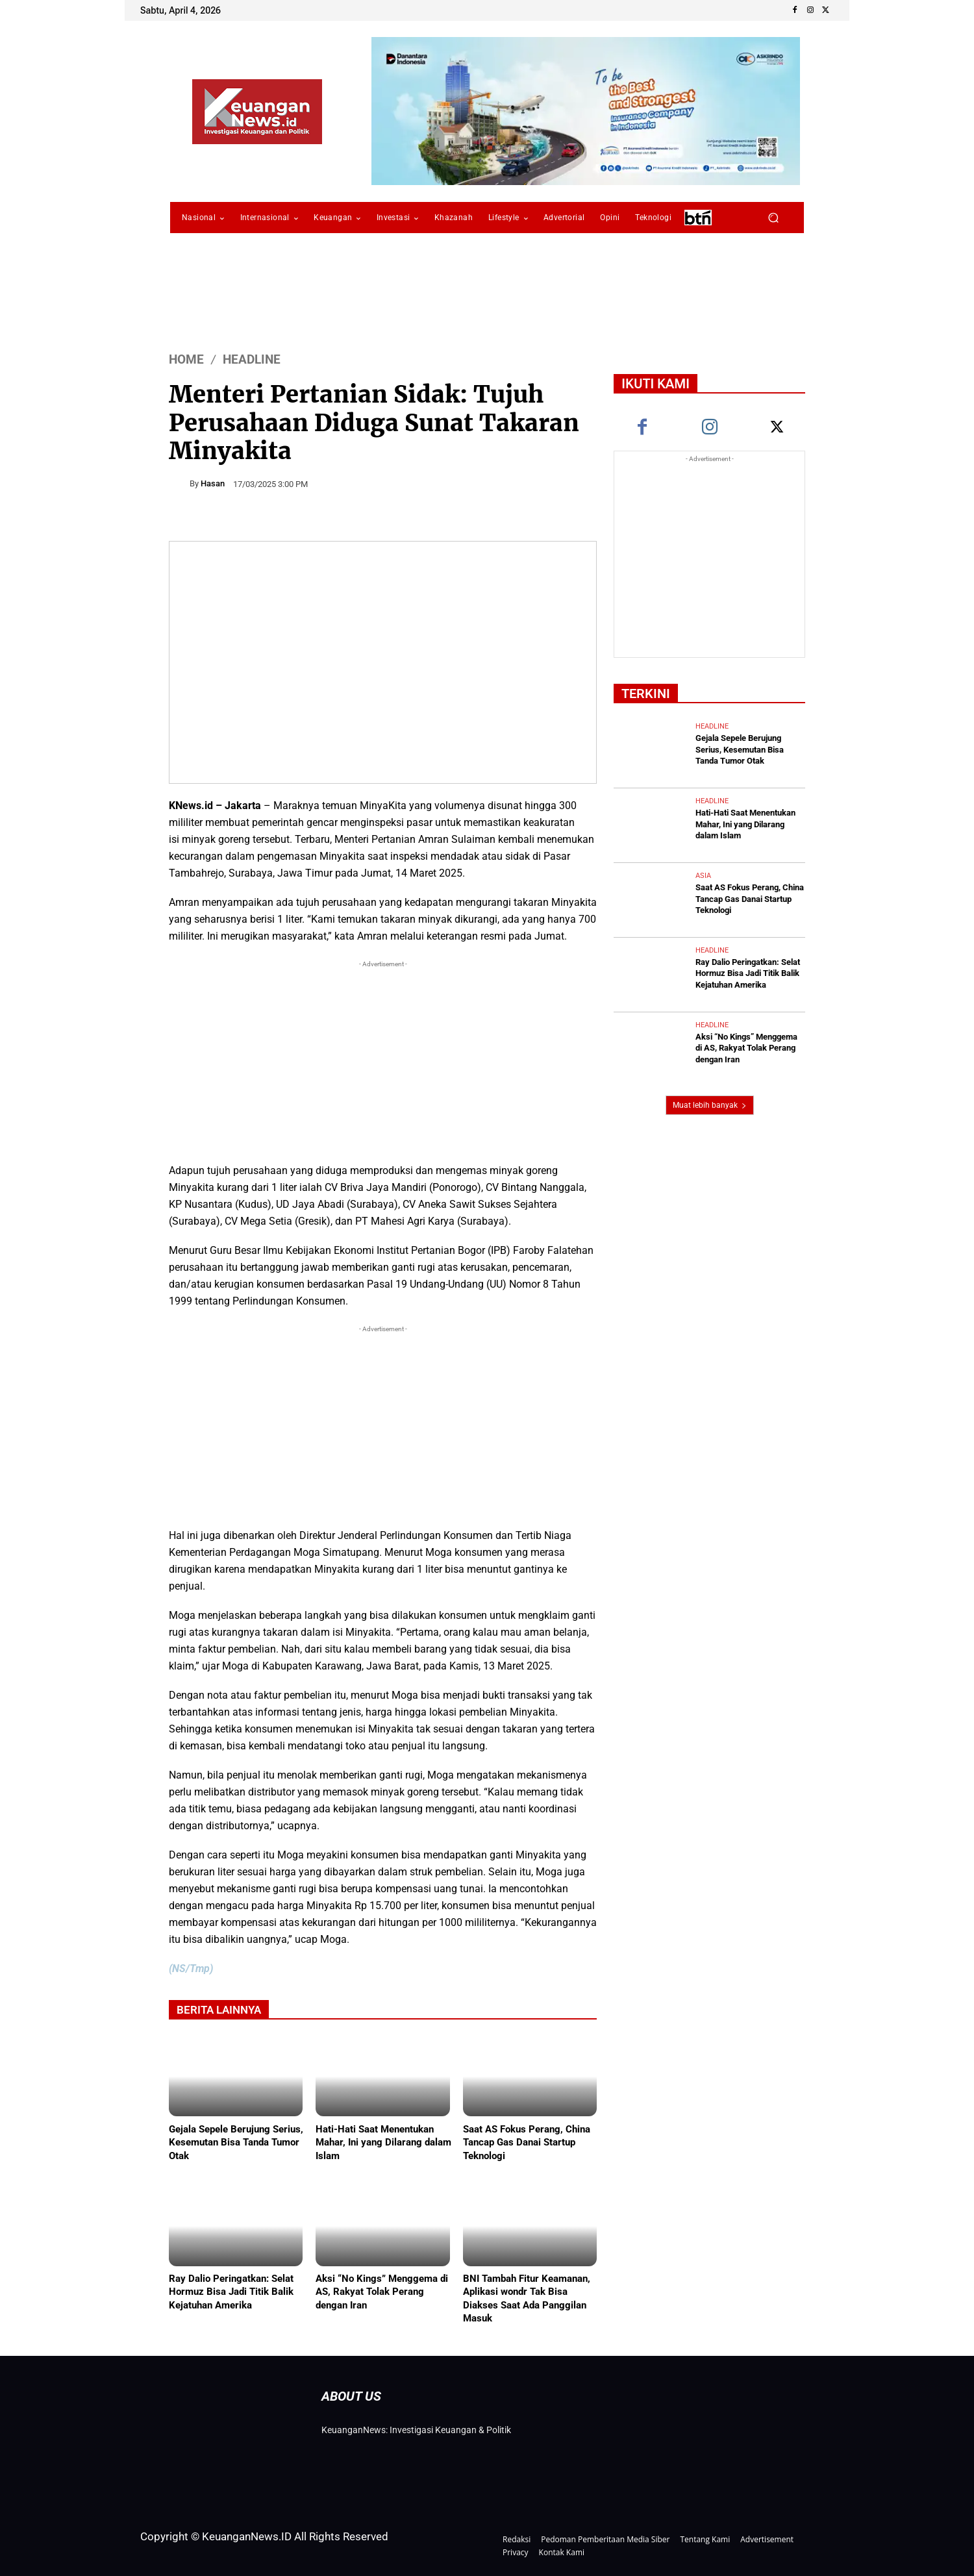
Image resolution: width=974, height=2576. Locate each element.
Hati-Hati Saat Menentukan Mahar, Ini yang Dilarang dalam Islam (383, 2142)
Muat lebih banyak (710, 1100)
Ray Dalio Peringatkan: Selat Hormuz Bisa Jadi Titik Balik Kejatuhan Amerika (231, 2291)
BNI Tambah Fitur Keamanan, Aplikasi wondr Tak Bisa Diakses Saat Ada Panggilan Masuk (526, 2298)
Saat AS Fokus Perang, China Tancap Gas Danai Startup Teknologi (526, 2142)
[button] (773, 218)
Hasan (213, 483)
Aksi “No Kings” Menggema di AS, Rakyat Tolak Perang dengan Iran (382, 2291)
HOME (186, 359)
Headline (252, 359)
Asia (703, 873)
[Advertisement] (383, 1062)
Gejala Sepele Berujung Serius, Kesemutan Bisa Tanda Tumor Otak (236, 2142)
